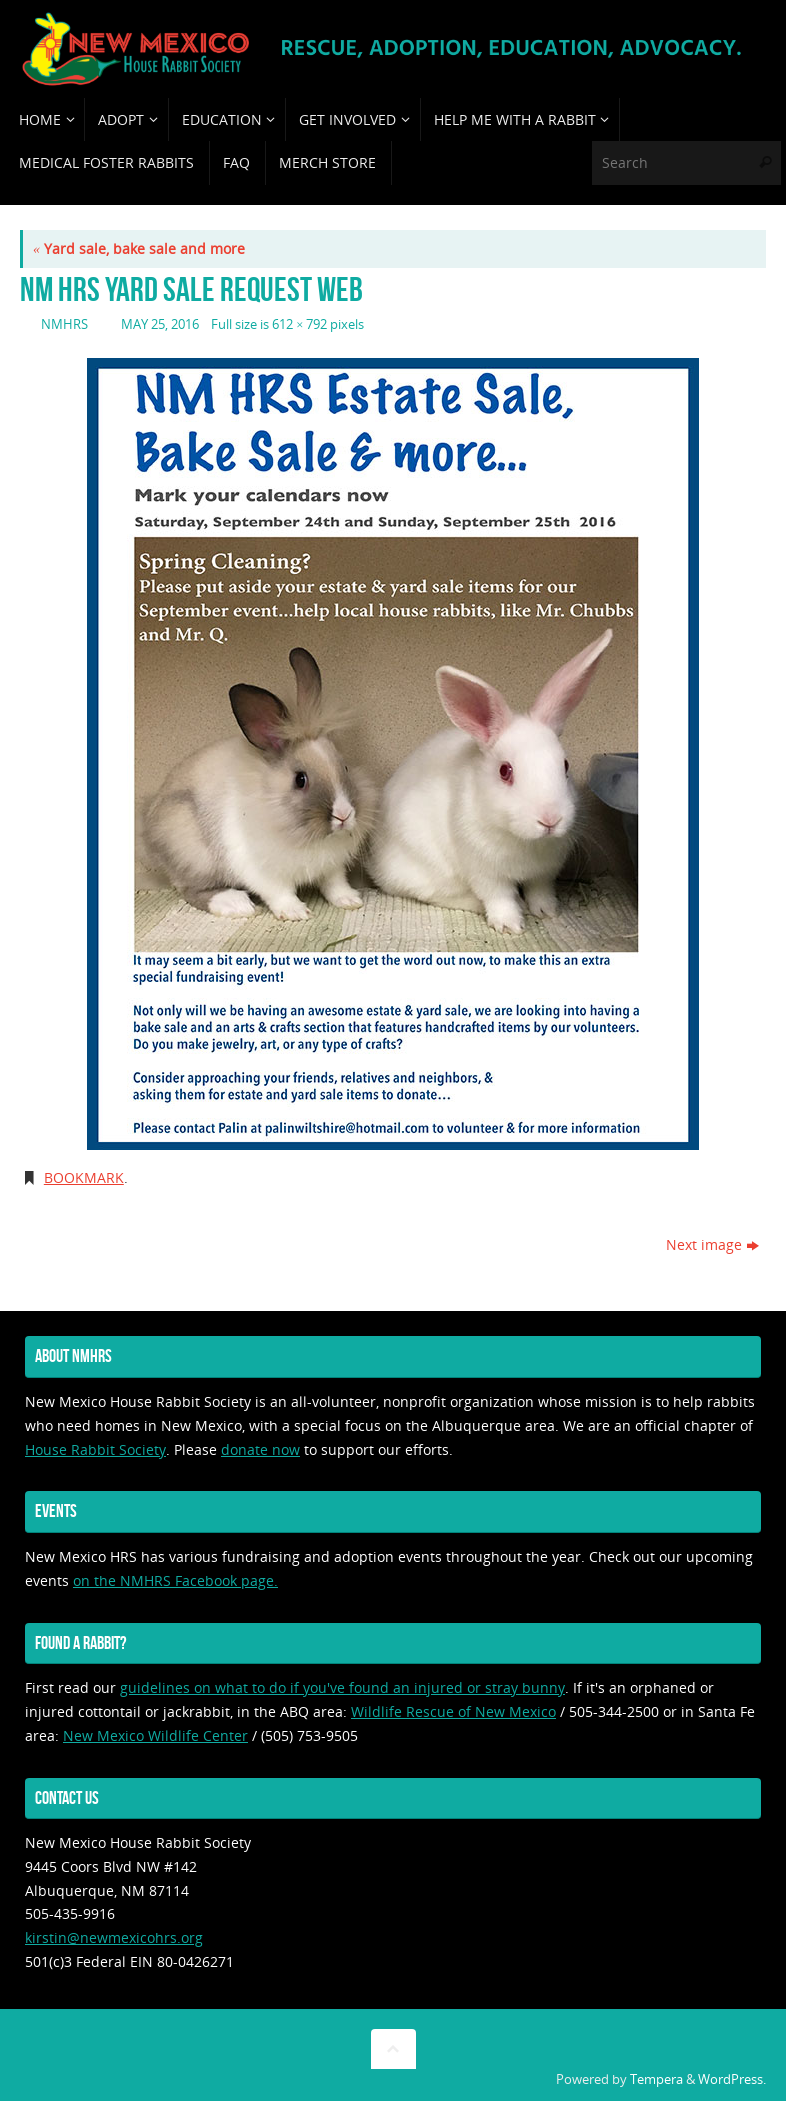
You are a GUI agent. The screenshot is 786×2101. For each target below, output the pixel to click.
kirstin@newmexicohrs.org (114, 1937)
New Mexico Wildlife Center (155, 1735)
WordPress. (732, 2079)
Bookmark (84, 1177)
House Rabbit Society (95, 1449)
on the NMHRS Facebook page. (175, 1580)
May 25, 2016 (160, 324)
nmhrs (64, 324)
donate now (260, 1449)
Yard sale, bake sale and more (139, 248)
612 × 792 (299, 324)
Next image (712, 1244)
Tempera (656, 2079)
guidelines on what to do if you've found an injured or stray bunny (342, 1687)
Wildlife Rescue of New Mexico (453, 1711)
